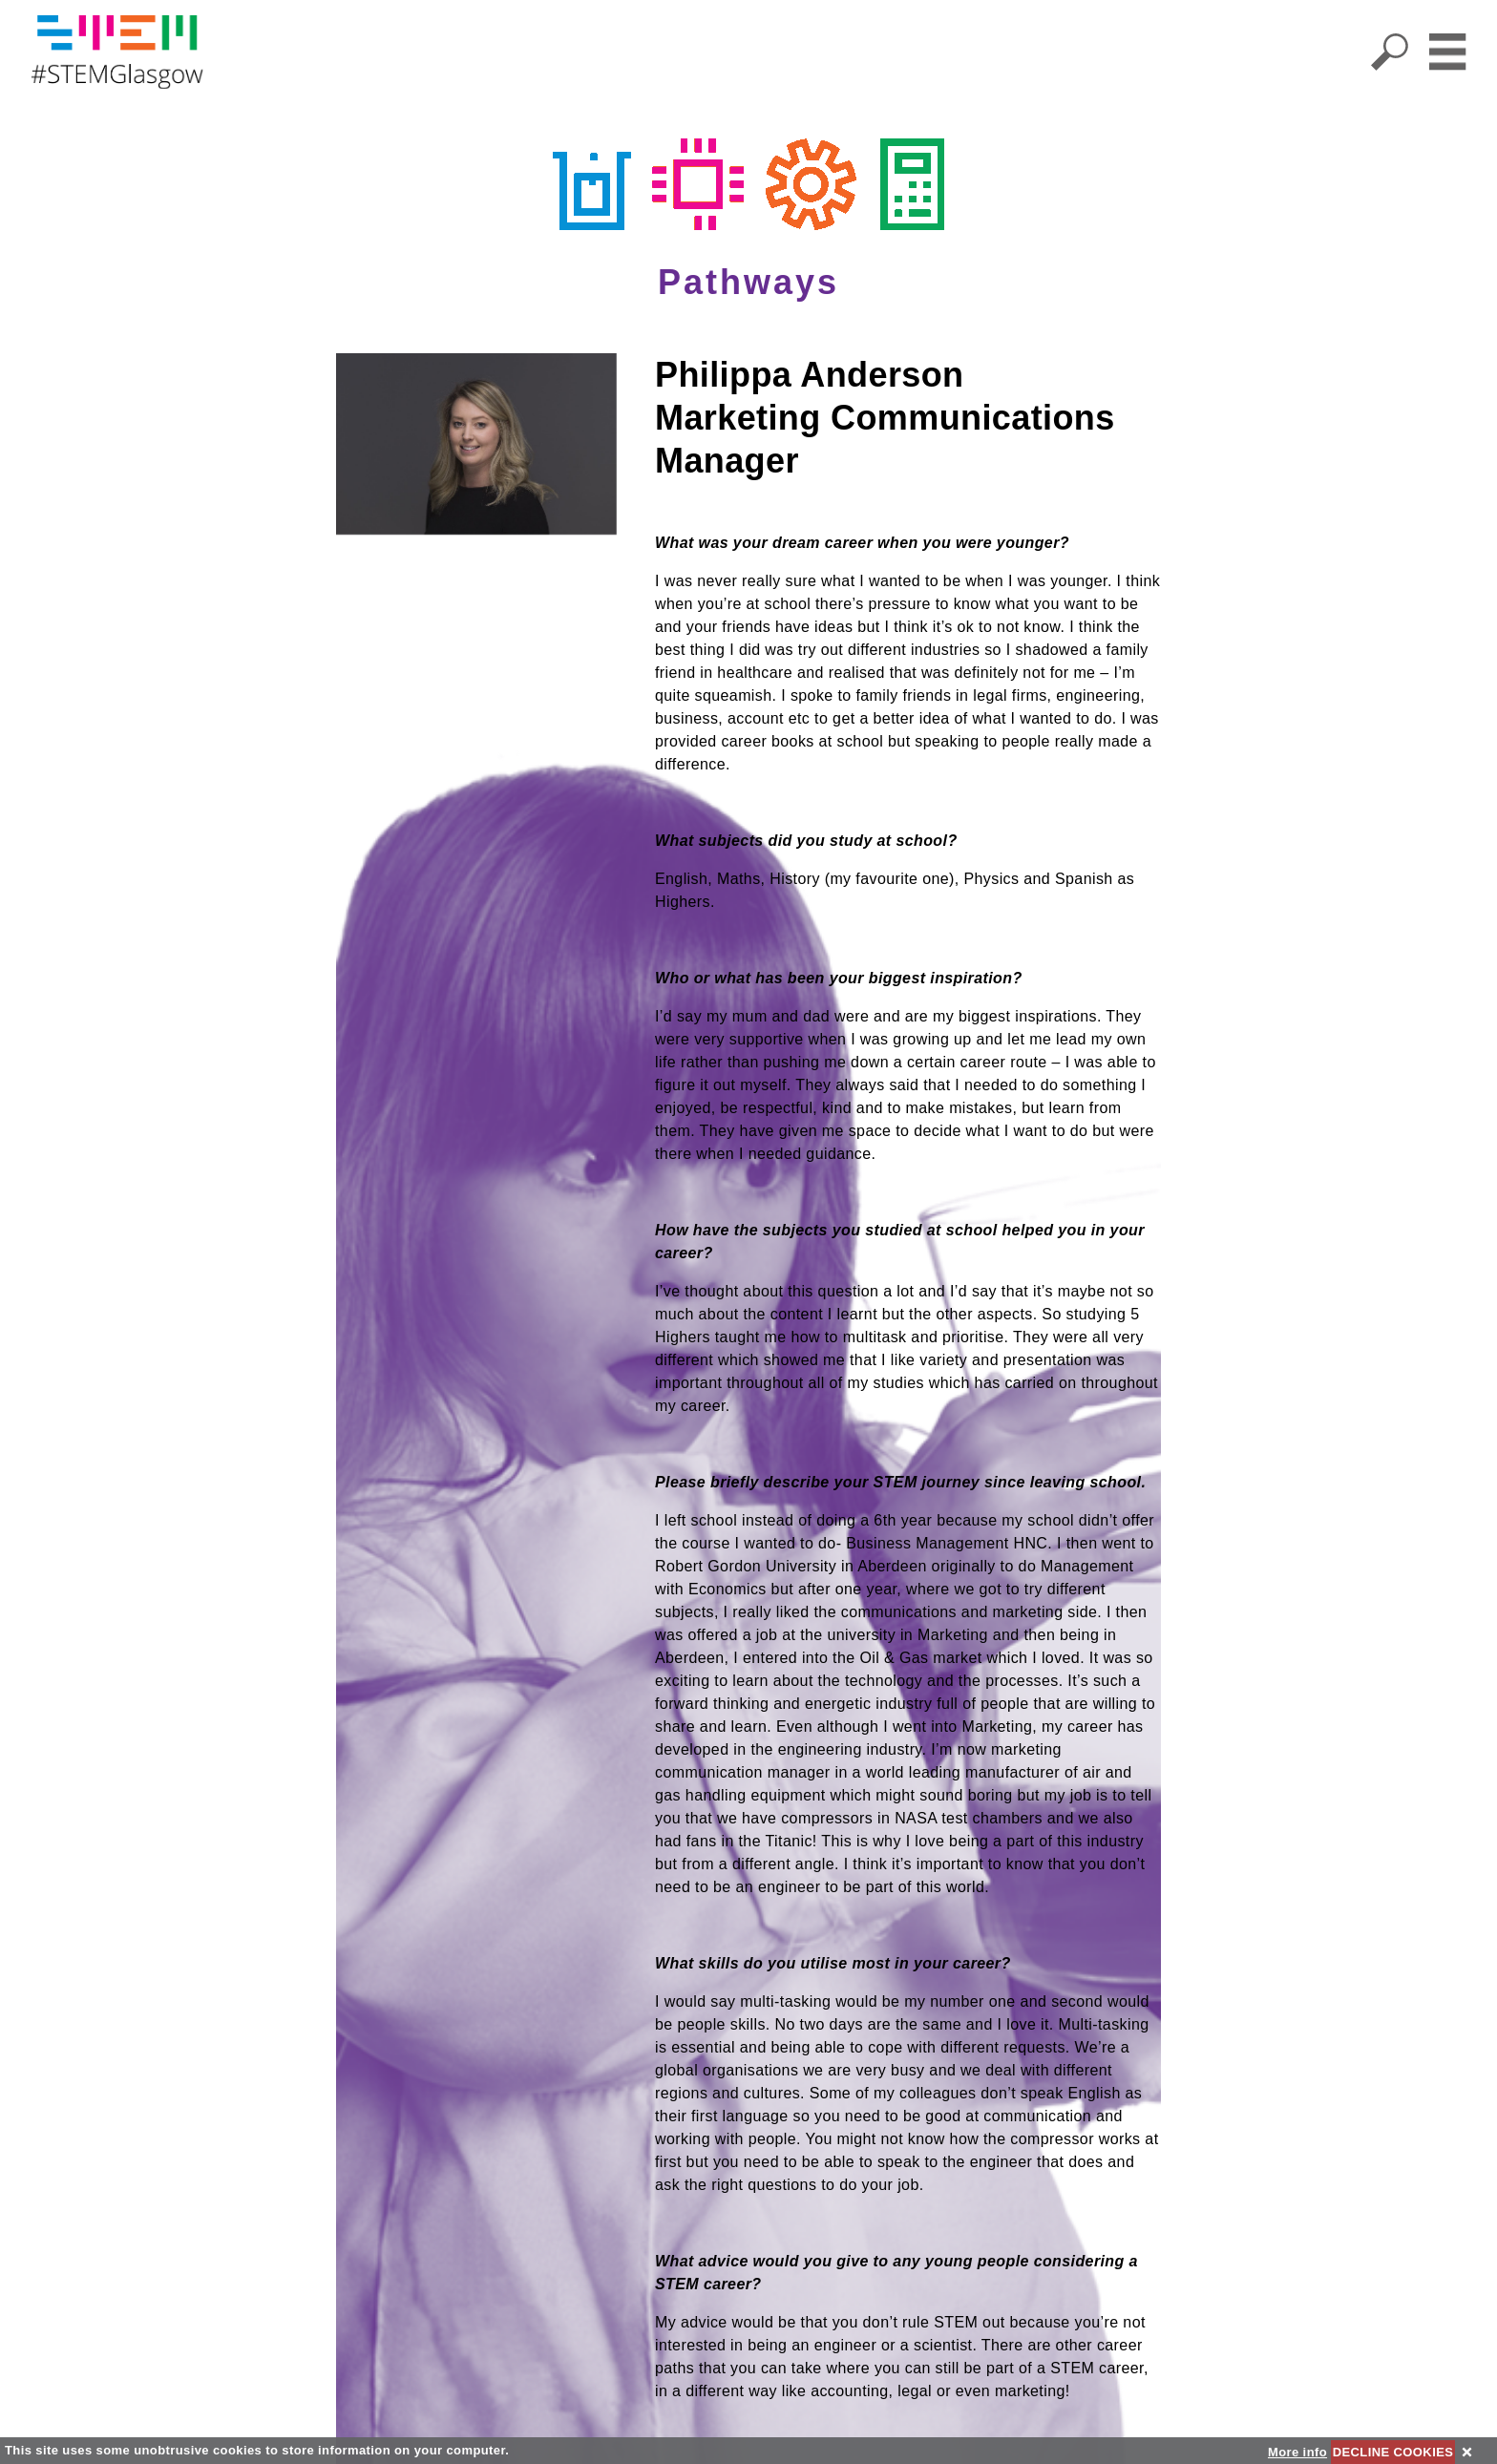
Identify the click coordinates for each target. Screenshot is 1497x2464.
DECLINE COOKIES (1393, 2452)
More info (1297, 2452)
